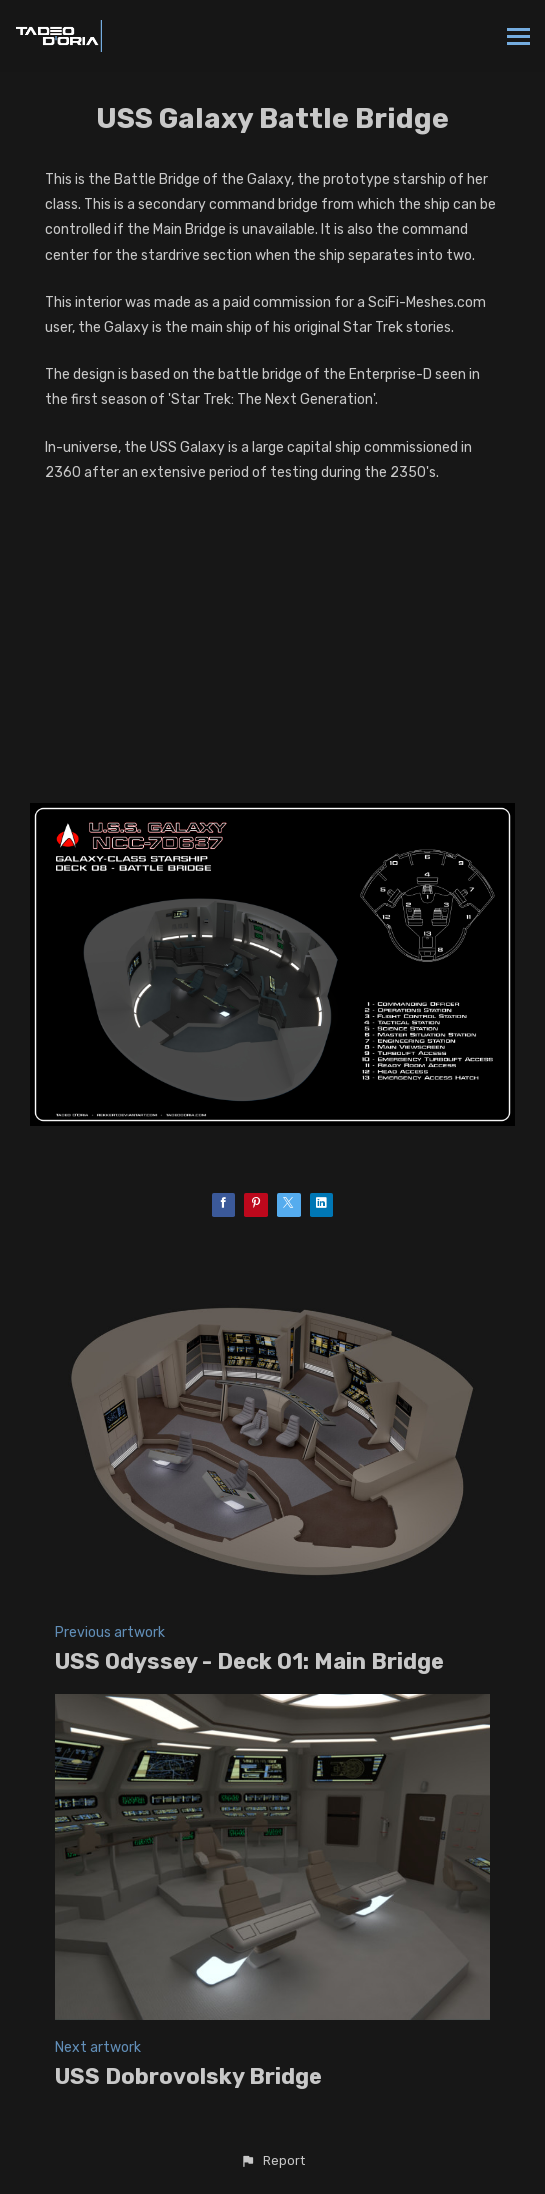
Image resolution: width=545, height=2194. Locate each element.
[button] (272, 2161)
